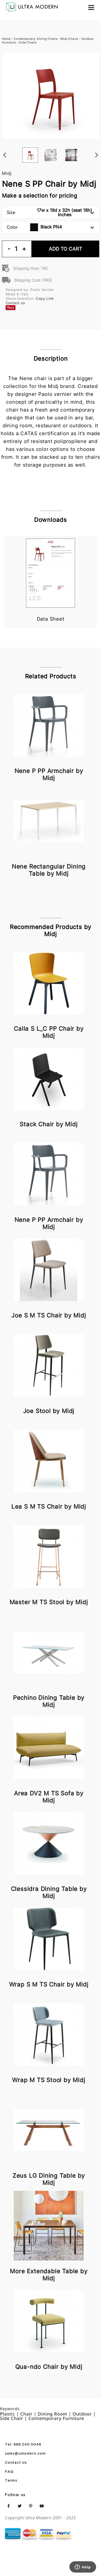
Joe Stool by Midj (49, 1411)
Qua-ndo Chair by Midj (48, 2366)
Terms (11, 2480)
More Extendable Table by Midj (48, 2275)
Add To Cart (65, 249)
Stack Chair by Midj (48, 1124)
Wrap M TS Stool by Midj (48, 2080)
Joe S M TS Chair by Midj (48, 1315)
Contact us (15, 303)
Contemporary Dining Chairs (36, 39)
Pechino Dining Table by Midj (48, 1701)
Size (53, 212)
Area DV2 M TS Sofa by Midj (48, 1797)
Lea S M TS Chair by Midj (48, 1506)
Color (50, 227)
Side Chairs (28, 42)
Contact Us (16, 2462)
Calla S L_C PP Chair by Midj (48, 1032)
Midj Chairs (69, 39)
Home (6, 39)
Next (96, 147)
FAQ (9, 2471)
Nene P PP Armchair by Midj (48, 774)
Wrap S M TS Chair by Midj (48, 1984)
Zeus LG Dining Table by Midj (49, 2179)
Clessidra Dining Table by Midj (49, 1892)
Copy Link (45, 298)
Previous (4, 147)
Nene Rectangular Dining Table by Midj (49, 870)
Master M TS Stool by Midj (49, 1602)
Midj (7, 173)
